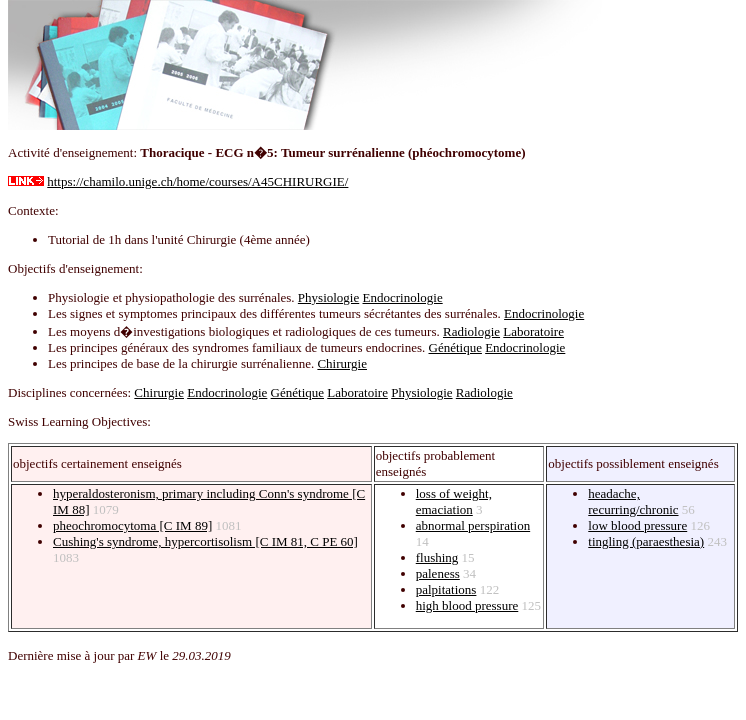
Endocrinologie (403, 297)
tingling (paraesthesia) (646, 541)
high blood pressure (467, 605)
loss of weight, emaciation (454, 501)
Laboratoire (533, 331)
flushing (437, 557)
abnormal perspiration (473, 525)
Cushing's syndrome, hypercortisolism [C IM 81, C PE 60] (205, 541)
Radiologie (471, 331)
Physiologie (328, 297)
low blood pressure (637, 525)
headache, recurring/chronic (633, 501)
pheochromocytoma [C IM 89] (132, 525)
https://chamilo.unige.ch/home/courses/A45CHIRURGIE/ (197, 181)
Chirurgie (342, 363)
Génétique (455, 347)
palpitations (446, 589)
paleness (438, 573)
